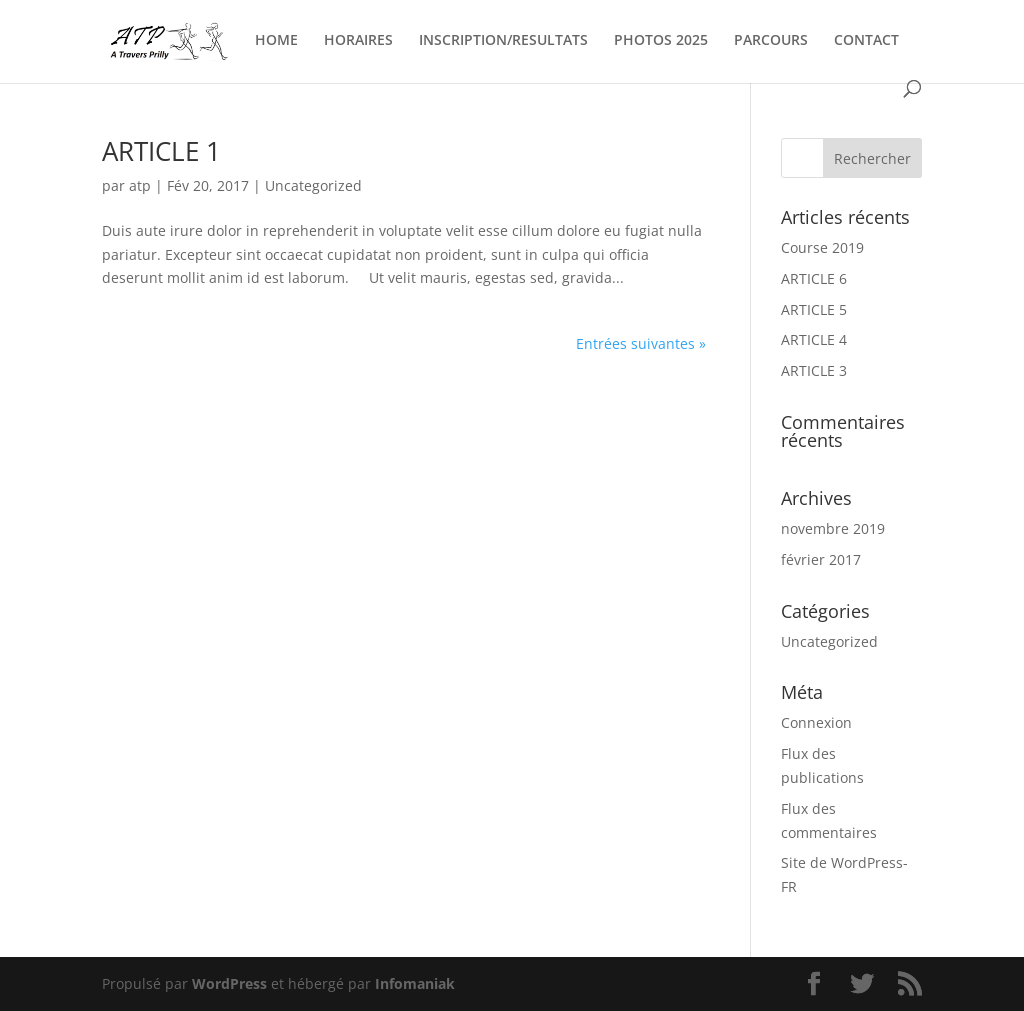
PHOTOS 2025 (661, 41)
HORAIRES (358, 41)
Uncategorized (313, 185)
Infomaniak (415, 983)
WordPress (229, 983)
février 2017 (821, 559)
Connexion (816, 722)
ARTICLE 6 (814, 278)
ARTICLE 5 (814, 309)
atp (140, 185)
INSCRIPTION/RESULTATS (503, 41)
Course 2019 (822, 247)
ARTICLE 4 (814, 339)
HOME (276, 41)
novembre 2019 (833, 528)
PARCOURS (771, 41)
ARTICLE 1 (161, 151)
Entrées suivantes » (641, 343)
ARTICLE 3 (814, 370)
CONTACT (866, 41)
